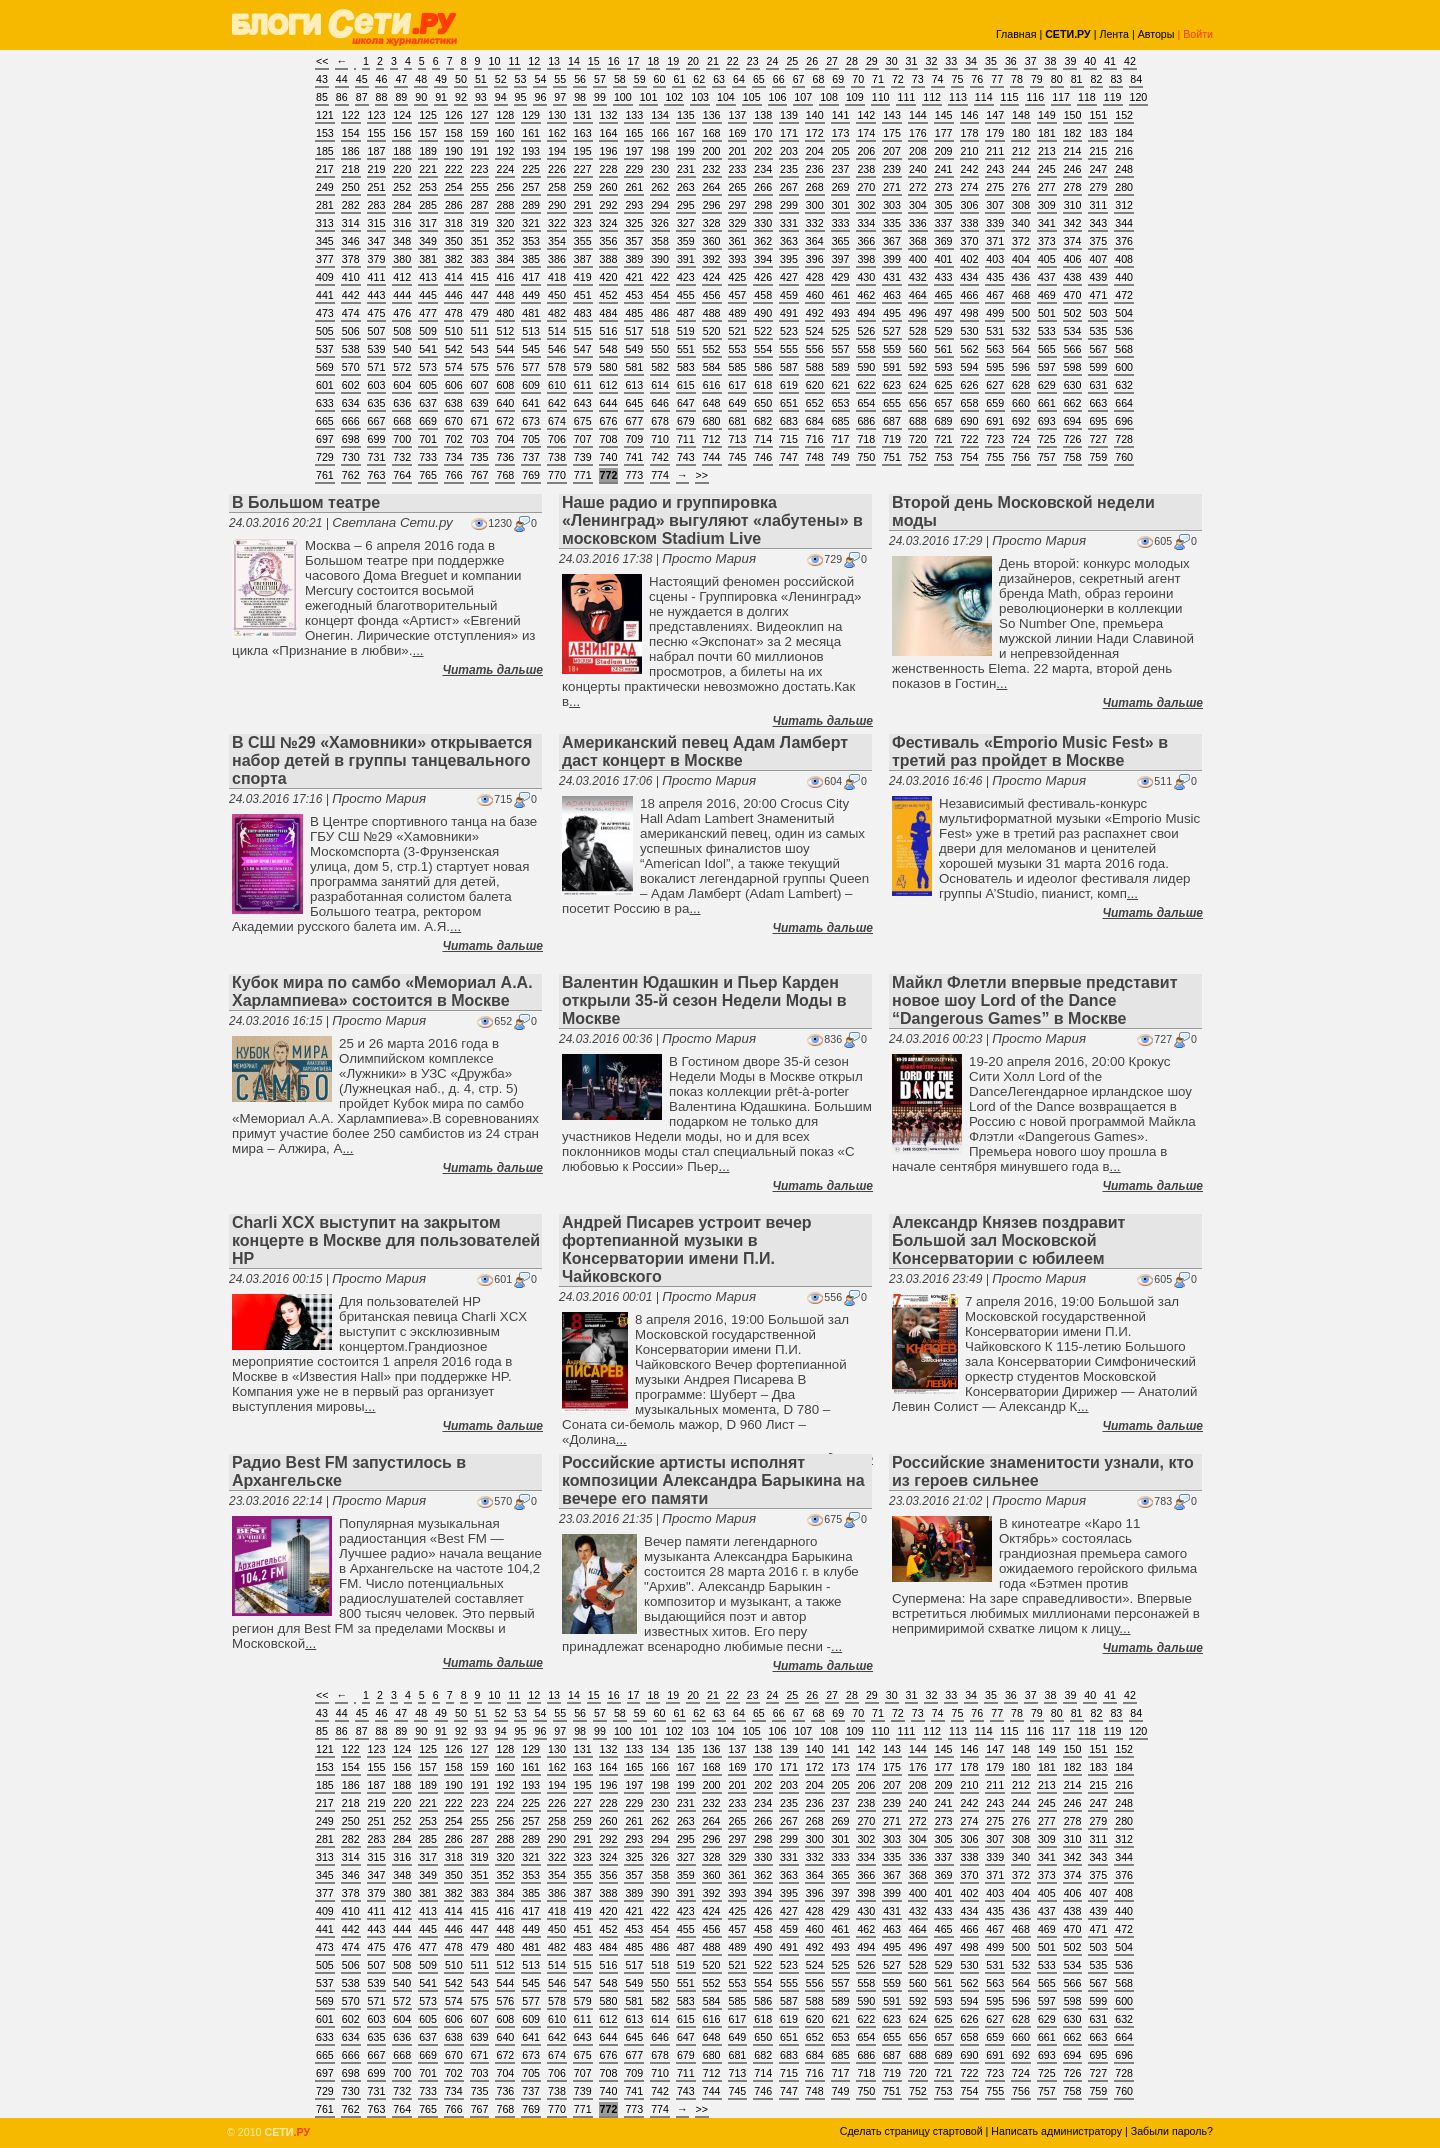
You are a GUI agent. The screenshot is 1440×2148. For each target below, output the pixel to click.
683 (789, 421)
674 (557, 421)
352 (505, 241)
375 (1098, 241)
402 (970, 259)
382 (454, 259)
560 (918, 349)
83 (1116, 79)
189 (428, 151)
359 (686, 241)
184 (1124, 133)
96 (540, 97)
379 (377, 259)
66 (779, 79)
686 (866, 421)
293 (634, 205)
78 (1017, 79)
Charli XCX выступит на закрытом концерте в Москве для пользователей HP (386, 1240)
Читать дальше (493, 670)
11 (514, 61)
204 (815, 151)
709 (634, 439)
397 (841, 259)
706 (557, 439)
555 (789, 349)
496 (918, 313)
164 (609, 133)
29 (872, 61)
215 (1098, 151)
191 (480, 151)
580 (609, 367)
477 (428, 313)
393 (738, 259)
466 (970, 295)
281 (325, 205)
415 (480, 277)
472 (1124, 295)
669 (428, 421)
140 (815, 115)
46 (382, 79)
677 (634, 421)
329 (738, 223)
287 (480, 205)
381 (428, 259)
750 (866, 457)
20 (693, 61)
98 (580, 97)
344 (1124, 223)
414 (454, 277)
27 (832, 61)
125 (428, 115)
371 (995, 241)
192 (505, 151)
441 (325, 295)
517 (634, 331)
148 (1021, 115)
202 (763, 151)
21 (713, 61)
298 (763, 205)
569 (325, 367)
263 (686, 187)
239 (892, 169)
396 (815, 259)
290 (557, 205)
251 (377, 187)
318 (454, 223)
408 (1124, 259)
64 (739, 79)
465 (944, 295)
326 (660, 223)
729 (325, 457)
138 (763, 115)
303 (892, 205)
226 (557, 169)
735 (480, 457)
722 (970, 439)
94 (501, 97)
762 (351, 475)
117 (1061, 97)
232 (712, 169)
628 (1021, 385)
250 (351, 187)
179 (995, 133)
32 (931, 61)
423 (686, 277)
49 (441, 79)
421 (634, 277)
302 (866, 205)
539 (377, 349)
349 (428, 241)
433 (944, 277)
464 (918, 295)
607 (480, 385)
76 (977, 79)
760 (1124, 457)
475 (377, 313)
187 (377, 151)
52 (501, 79)
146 (970, 115)
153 (325, 133)
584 (712, 367)
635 (377, 403)
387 (583, 259)
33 (951, 61)
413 (428, 277)
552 (712, 349)
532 (1021, 331)
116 (1035, 97)
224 (505, 169)
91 (441, 97)
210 (970, 151)
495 (892, 313)
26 (812, 61)
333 (841, 223)
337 (944, 223)
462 (866, 295)
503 (1098, 313)
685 (841, 421)
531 (995, 331)
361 (738, 241)
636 (402, 403)
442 (351, 295)
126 (454, 115)
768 (505, 475)
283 (377, 205)
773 (634, 475)
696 (1124, 421)
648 (712, 403)
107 (803, 97)
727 (1098, 439)
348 (402, 241)
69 (838, 79)
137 (738, 115)
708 (609, 439)
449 (531, 295)
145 (944, 115)
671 (480, 421)
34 (971, 61)
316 (402, 223)
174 (866, 133)
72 (898, 79)
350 (454, 241)
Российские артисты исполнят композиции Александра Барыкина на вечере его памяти (713, 1480)
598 (1073, 367)
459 (789, 295)
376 (1124, 241)
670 (454, 421)
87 (362, 97)
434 (970, 277)
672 (505, 421)
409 (325, 277)
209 (944, 151)
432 (918, 277)
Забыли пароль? (1172, 2131)
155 (377, 133)
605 (428, 385)
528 (918, 331)
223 (480, 169)
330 (763, 223)
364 (815, 241)
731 (377, 457)
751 (892, 457)
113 (958, 97)
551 (686, 349)
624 (918, 385)
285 (428, 205)
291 (583, 205)
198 (660, 151)
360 (712, 241)
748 (815, 457)
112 (932, 97)
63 (719, 79)
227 (583, 169)
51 (481, 79)
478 (454, 313)
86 (342, 97)
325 (634, 223)
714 (763, 439)
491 (789, 313)
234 (763, 169)
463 (892, 295)
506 (351, 331)
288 (505, 205)
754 (970, 457)
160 (505, 133)
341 (1047, 223)
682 (763, 421)
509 (428, 331)
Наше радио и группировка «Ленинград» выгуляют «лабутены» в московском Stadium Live (712, 520)
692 (1021, 421)
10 (495, 61)
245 (1047, 169)
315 (377, 223)
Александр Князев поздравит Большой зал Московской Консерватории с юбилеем (1008, 1240)
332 (815, 223)
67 (799, 79)
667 (377, 421)
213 (1047, 151)
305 (944, 205)
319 (480, 223)
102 (674, 97)
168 (712, 133)
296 (712, 205)
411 (377, 277)
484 (609, 313)
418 (557, 277)
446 (454, 295)
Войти (1198, 34)
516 (609, 331)
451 (583, 295)
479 (480, 313)
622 (866, 385)
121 (325, 115)
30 (892, 61)
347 (377, 241)
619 (789, 385)
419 (583, 277)
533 (1047, 331)
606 (454, 385)
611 (583, 385)
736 (505, 457)
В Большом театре (306, 502)
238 (866, 169)
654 (866, 403)
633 (325, 403)
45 (362, 79)
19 (673, 61)
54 (540, 79)
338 (970, 223)
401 (944, 259)
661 (1047, 403)
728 (1124, 439)
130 (557, 115)
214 (1073, 151)
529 (944, 331)
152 (1124, 115)
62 (699, 79)
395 (789, 259)
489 (738, 313)
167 (686, 133)
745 (738, 457)
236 (815, 169)
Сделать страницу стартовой (911, 2131)
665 (325, 421)
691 (995, 421)
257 (531, 187)
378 (351, 259)
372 (1021, 241)
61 (679, 79)
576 (505, 367)
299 (789, 205)
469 (1047, 295)
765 (428, 475)
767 (480, 475)
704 (505, 439)
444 (402, 295)
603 (377, 385)
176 (918, 133)
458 (763, 295)
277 (1047, 187)
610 (557, 385)
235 (789, 169)
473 (325, 313)
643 (583, 403)
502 (1073, 313)
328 (712, 223)
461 (841, 295)
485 (634, 313)
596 (1021, 367)
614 (660, 385)
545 (531, 349)
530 (970, 331)
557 (841, 349)
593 (944, 367)
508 (402, 331)
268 (815, 187)
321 (531, 223)
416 (505, 277)
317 (428, 223)
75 (958, 79)
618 (763, 385)
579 (583, 367)
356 (609, 241)
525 (841, 331)
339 (995, 223)
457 (738, 295)
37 (1031, 61)
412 (402, 277)
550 (660, 349)
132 (609, 115)
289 (531, 205)
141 (841, 115)
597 (1047, 367)
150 (1073, 115)
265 (738, 187)
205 (841, 151)
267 (789, 187)
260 (609, 187)
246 (1073, 169)
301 (841, 205)
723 (995, 439)
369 (944, 241)
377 (325, 259)
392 (712, 259)
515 (583, 331)
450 (557, 295)
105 (752, 97)
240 (918, 169)
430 (866, 277)
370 (970, 241)
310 (1073, 205)
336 (918, 223)
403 (995, 259)
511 (480, 331)
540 (402, 349)
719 (892, 439)
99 (600, 97)
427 (789, 277)
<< (322, 61)
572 (402, 367)
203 (789, 151)
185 (325, 151)
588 (815, 367)
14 (574, 61)
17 (634, 61)
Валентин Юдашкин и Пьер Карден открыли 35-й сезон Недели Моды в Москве (704, 1000)
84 (1136, 79)
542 (454, 349)
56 (580, 79)
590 (866, 367)
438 (1073, 277)
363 (789, 241)
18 (653, 61)
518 (660, 331)
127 (480, 115)
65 (759, 79)
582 (660, 367)
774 (660, 475)
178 (970, 133)
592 (918, 367)
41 (1110, 61)
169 (738, 133)
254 (454, 187)
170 (763, 133)
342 (1073, 223)
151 (1098, 115)
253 (428, 187)
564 (1021, 349)
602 (351, 385)
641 (531, 403)
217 (325, 169)
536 (1124, 331)
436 (1021, 277)
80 (1057, 79)
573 (428, 367)
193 (531, 151)
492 (815, 313)
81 (1077, 79)
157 (428, 133)
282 (351, 205)
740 (609, 457)
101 (649, 97)
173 (841, 133)
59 (640, 79)
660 (1021, 403)
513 (531, 331)
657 (944, 403)
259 (583, 187)
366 (866, 241)
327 (686, 223)
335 (892, 223)
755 (995, 457)
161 (531, 133)
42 (1130, 61)
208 (918, 151)
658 (970, 403)
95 (521, 97)
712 (712, 439)
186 (351, 151)
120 (1139, 97)
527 (892, 331)
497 (944, 313)
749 (841, 457)
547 (583, 349)
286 (454, 205)
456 (712, 295)
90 (421, 97)
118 (1087, 97)
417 (531, 277)
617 (738, 385)
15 (594, 61)
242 (970, 169)
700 (402, 439)
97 (560, 97)
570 (351, 367)
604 (402, 385)
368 (918, 241)
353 (531, 241)
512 (505, 331)
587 (789, 367)
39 (1070, 61)
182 (1073, 133)
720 (918, 439)
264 (712, 187)
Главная (1016, 34)
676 (609, 421)
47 (401, 79)
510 (454, 331)
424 (712, 277)
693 (1047, 421)
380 (402, 259)
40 (1090, 61)
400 (918, 259)
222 (454, 169)
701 (428, 439)
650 (763, 403)
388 (609, 259)
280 (1124, 187)
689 (944, 421)
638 (454, 403)
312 (1124, 205)
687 (892, 421)
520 (712, 331)
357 (634, 241)
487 (686, 313)
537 (325, 349)
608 (505, 385)
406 (1073, 259)
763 (377, 475)
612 (609, 385)
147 (995, 115)
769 (531, 475)
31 (912, 61)
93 (481, 97)
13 (554, 61)
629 (1047, 385)
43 (322, 79)
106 (778, 97)
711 (686, 439)
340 (1021, 223)
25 (792, 61)
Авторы (1156, 34)
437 (1047, 277)
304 (918, 205)
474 (351, 313)
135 (686, 115)
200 (712, 151)
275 (995, 187)
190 (454, 151)
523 (789, 331)
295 (686, 205)
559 (892, 349)
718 (866, 439)
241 (944, 169)
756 (1021, 457)
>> (702, 475)
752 (918, 457)
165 (634, 133)
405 (1047, 259)
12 (534, 61)
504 (1124, 313)
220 (402, 169)
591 (892, 367)
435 (995, 277)
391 (686, 259)
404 (1021, 259)
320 (505, 223)
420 (609, 277)
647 (686, 403)
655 (892, 403)
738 (557, 457)
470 (1073, 295)
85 (322, 97)
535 (1098, 331)
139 (789, 115)
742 (660, 457)
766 (454, 475)
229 (634, 169)
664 (1124, 403)
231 (686, 169)
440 (1124, 277)
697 (325, 439)
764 (402, 475)
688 (918, 421)
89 (401, 97)
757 (1047, 457)
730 (351, 457)
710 (660, 439)
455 (686, 295)
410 (351, 277)
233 (738, 169)
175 (892, 133)
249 (325, 187)
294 (660, 205)
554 (763, 349)
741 (634, 457)
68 (818, 79)
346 (351, 241)
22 (733, 61)
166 (660, 133)
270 (866, 187)
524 (815, 331)
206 (866, 151)
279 (1098, 187)
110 (881, 97)
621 (841, 385)
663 (1098, 403)
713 (738, 439)
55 (560, 79)
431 (892, 277)
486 (660, 313)
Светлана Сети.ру (392, 522)
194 (557, 151)
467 (995, 295)
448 (505, 295)
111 (906, 97)
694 (1073, 421)
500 (1021, 313)
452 (609, 295)
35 (991, 61)
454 (660, 295)
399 (892, 259)
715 (789, 439)
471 (1098, 295)
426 (763, 277)
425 (738, 277)
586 (763, 367)
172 (815, 133)
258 (557, 187)
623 (892, 385)
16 (614, 61)
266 (763, 187)
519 (686, 331)
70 (858, 79)
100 (623, 97)
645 (634, 403)
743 (686, 457)
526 (866, 331)
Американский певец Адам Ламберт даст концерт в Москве (705, 751)
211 (995, 151)
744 (712, 457)
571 (377, 367)
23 (753, 61)
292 (609, 205)
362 (763, 241)
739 (583, 457)
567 (1098, 349)
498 (970, 313)
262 (660, 187)
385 (531, 259)
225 (531, 169)
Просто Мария (709, 558)
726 (1073, 439)
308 (1021, 205)
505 (325, 331)
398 (866, 259)
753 (944, 457)
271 (892, 187)
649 (738, 403)
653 (841, 403)
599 (1098, 367)
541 (428, 349)
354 (557, 241)
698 (351, 439)
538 (351, 349)
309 (1047, 205)
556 (815, 349)
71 (878, 79)
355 (583, 241)
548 (609, 349)
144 (918, 115)
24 (773, 61)
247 (1098, 169)
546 (557, 349)
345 (325, 241)
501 (1047, 313)
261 (634, 187)
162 (557, 133)
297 (738, 205)
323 (583, 223)
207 (892, 151)
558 (866, 349)
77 (997, 79)
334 (866, 223)
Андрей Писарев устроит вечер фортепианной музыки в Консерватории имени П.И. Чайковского (687, 1249)
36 (1011, 61)
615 (686, 385)
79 (1037, 79)
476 (402, 313)
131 (583, 115)
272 (918, 187)
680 (712, 421)
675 (583, 421)
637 (428, 403)
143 (892, 115)
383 (480, 259)
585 (738, 367)
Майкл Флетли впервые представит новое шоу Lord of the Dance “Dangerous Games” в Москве (1034, 1000)
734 (454, 457)
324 (609, 223)
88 (382, 97)
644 (609, 403)
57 (600, 79)
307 (995, 205)
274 (970, 187)
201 (738, 151)
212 (1021, 151)
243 (995, 169)
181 (1047, 133)
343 (1098, 223)
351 (480, 241)
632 (1124, 385)
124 (402, 115)
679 (686, 421)
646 (660, 403)
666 (351, 421)
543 (480, 349)
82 (1097, 79)
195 (583, 151)
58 (620, 79)
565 (1047, 349)
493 (841, 313)
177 (944, 133)
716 (815, 439)
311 (1098, 205)
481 (531, 313)
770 (557, 475)
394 (763, 259)
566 (1073, 349)
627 (995, 385)
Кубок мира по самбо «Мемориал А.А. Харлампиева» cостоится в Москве (382, 991)
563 (995, 349)
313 (325, 223)
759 (1098, 457)
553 (738, 349)
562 (970, 349)
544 (505, 349)
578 (557, 367)
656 (918, 403)
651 (789, 403)
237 (841, 169)
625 (944, 385)
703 (480, 439)
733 (428, 457)
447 (480, 295)
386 (557, 259)
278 (1073, 187)
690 (970, 421)
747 (789, 457)
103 (700, 97)
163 (583, 133)
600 (1124, 367)
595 (995, 367)
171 (789, 133)
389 (634, 259)
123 (377, 115)
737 (531, 457)
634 (351, 403)
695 (1098, 421)
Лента (1114, 34)
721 (944, 439)
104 (726, 97)
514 (557, 331)
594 (970, 367)
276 (1021, 187)
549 (634, 349)
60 (660, 79)
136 (712, 115)
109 (855, 97)
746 (763, 457)
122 (351, 115)
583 (686, 367)
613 (634, 385)
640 (505, 403)
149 (1047, 115)
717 (841, 439)
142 (866, 115)
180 (1021, 133)
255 (480, 187)
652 (815, 403)
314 (351, 223)
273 (944, 187)
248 (1124, 169)
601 (325, 385)
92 (461, 97)
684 (815, 421)
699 (377, 439)
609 (531, 385)
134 (660, 115)
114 (984, 97)
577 (531, 367)
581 (634, 367)
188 (402, 151)
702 (454, 439)
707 (583, 439)
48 (421, 79)
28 (852, 61)
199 (686, 151)
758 (1073, 457)
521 (738, 331)
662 (1073, 403)
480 (505, 313)
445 (428, 295)
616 (712, 385)
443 (377, 295)
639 (480, 403)
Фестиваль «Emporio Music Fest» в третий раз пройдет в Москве (1030, 751)
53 (521, 79)
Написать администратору (1056, 2131)
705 (531, 439)
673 (531, 421)
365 (841, 241)
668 (402, 421)
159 (480, 133)
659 (995, 403)
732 (402, 457)
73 (918, 79)
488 (712, 313)
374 (1073, 241)
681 (738, 421)
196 (609, 151)
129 (531, 115)
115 (1010, 97)
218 (351, 169)
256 (505, 187)
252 (402, 187)
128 (505, 115)
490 (763, 313)
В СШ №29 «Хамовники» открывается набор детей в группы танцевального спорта (382, 760)
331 (789, 223)
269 (841, 187)
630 (1073, 385)
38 (1051, 61)
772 (609, 475)
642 (557, 403)
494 (866, 313)
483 (583, 313)
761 (325, 475)
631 (1098, 385)
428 (815, 277)
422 (660, 277)
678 (660, 421)
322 (557, 223)
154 (351, 133)
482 (557, 313)
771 (583, 475)
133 (634, 115)
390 (660, 259)
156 (402, 133)
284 (402, 205)
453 (634, 295)
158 (454, 133)
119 (1113, 97)
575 (480, 367)
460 (815, 295)
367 (892, 241)
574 (454, 367)
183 (1098, 133)
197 (634, 151)
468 (1021, 295)
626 (970, 385)
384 (505, 259)
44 (342, 79)
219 (377, 169)
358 (660, 241)
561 (944, 349)
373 (1047, 241)
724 (1021, 439)
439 (1098, 277)
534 (1073, 331)
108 (829, 97)
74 (938, 79)
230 (660, 169)
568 (1124, 349)
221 (428, 169)
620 (815, 385)
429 (841, 277)
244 (1021, 169)
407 (1098, 259)
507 (377, 331)
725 (1047, 439)
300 (815, 205)
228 (609, 169)
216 (1124, 151)
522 (763, 331)
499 (995, 313)
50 (461, 79)
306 (970, 205)
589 (841, 367)
